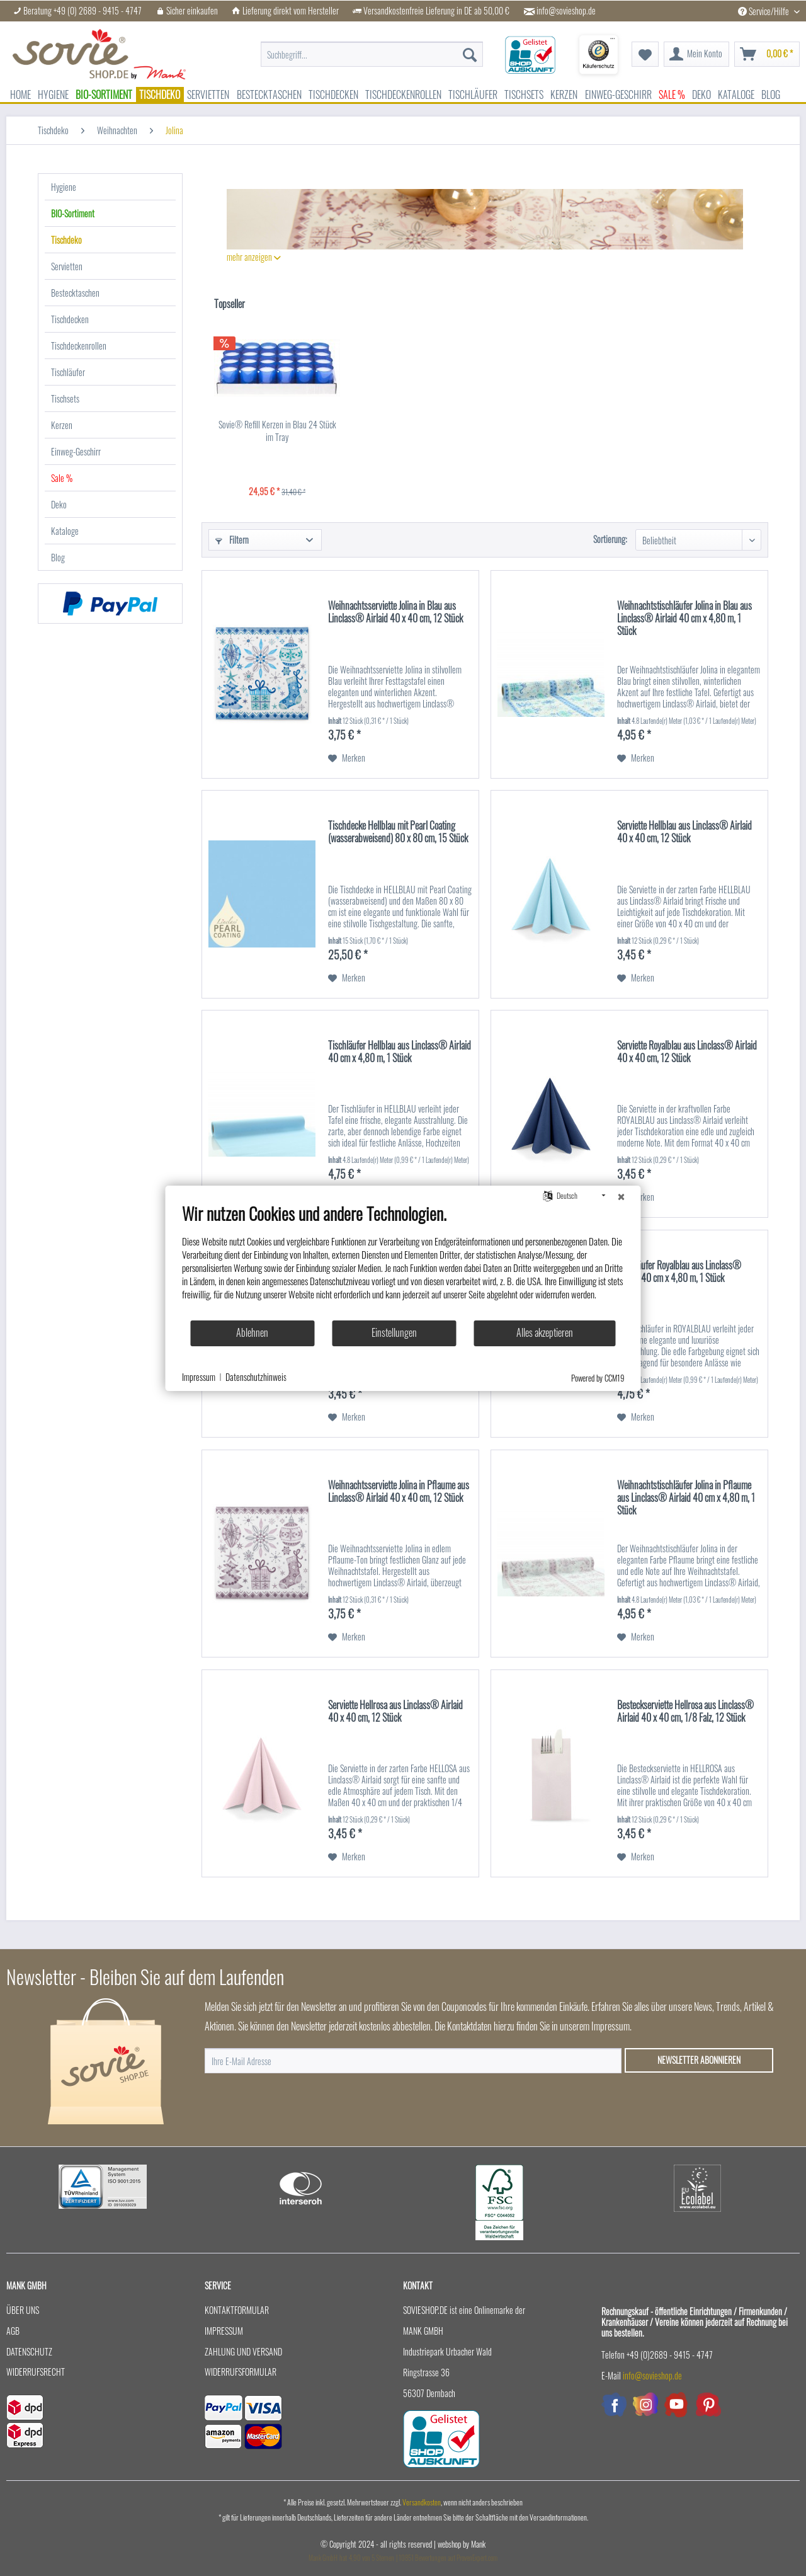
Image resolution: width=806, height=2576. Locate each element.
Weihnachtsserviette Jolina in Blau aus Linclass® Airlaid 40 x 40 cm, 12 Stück (395, 612)
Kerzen (61, 425)
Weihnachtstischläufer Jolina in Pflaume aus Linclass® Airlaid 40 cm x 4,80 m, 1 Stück (686, 1498)
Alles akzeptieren (544, 1332)
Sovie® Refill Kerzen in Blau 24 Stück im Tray (277, 431)
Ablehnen (252, 1332)
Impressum (224, 2330)
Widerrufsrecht (35, 2371)
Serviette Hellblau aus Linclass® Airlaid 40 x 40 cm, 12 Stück (684, 832)
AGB (13, 2330)
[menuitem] (372, 48)
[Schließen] (621, 1195)
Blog (58, 557)
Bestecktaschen (75, 292)
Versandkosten (421, 2502)
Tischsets (65, 398)
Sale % (61, 477)
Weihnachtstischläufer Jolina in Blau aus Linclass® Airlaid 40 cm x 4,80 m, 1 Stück (684, 618)
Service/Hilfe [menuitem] (764, 11)
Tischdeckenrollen (78, 345)
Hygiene (63, 186)
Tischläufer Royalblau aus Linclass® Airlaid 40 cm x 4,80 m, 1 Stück (679, 1272)
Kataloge (65, 530)
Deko (59, 504)
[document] (403, 1261)
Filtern (232, 539)
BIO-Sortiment (72, 213)
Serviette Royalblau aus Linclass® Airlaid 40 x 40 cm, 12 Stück (687, 1052)
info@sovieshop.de (566, 10)
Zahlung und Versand (243, 2351)
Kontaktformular (237, 2309)
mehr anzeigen (254, 256)
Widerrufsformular (240, 2371)
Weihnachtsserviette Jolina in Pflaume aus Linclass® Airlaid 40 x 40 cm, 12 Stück (398, 1492)
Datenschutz (29, 2351)
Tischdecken (70, 319)
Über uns (22, 2309)
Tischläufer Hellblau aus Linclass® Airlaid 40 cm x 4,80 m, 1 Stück (399, 1052)
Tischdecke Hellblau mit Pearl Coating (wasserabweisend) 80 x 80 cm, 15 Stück (398, 832)
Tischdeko (66, 239)
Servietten (66, 266)
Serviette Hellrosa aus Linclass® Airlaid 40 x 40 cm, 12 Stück (395, 1711)
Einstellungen (394, 1332)
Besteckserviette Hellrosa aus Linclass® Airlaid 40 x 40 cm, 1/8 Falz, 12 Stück (685, 1711)
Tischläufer (68, 372)
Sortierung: (610, 539)
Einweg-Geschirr (76, 451)
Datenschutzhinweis (256, 1377)
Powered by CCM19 (598, 1377)
